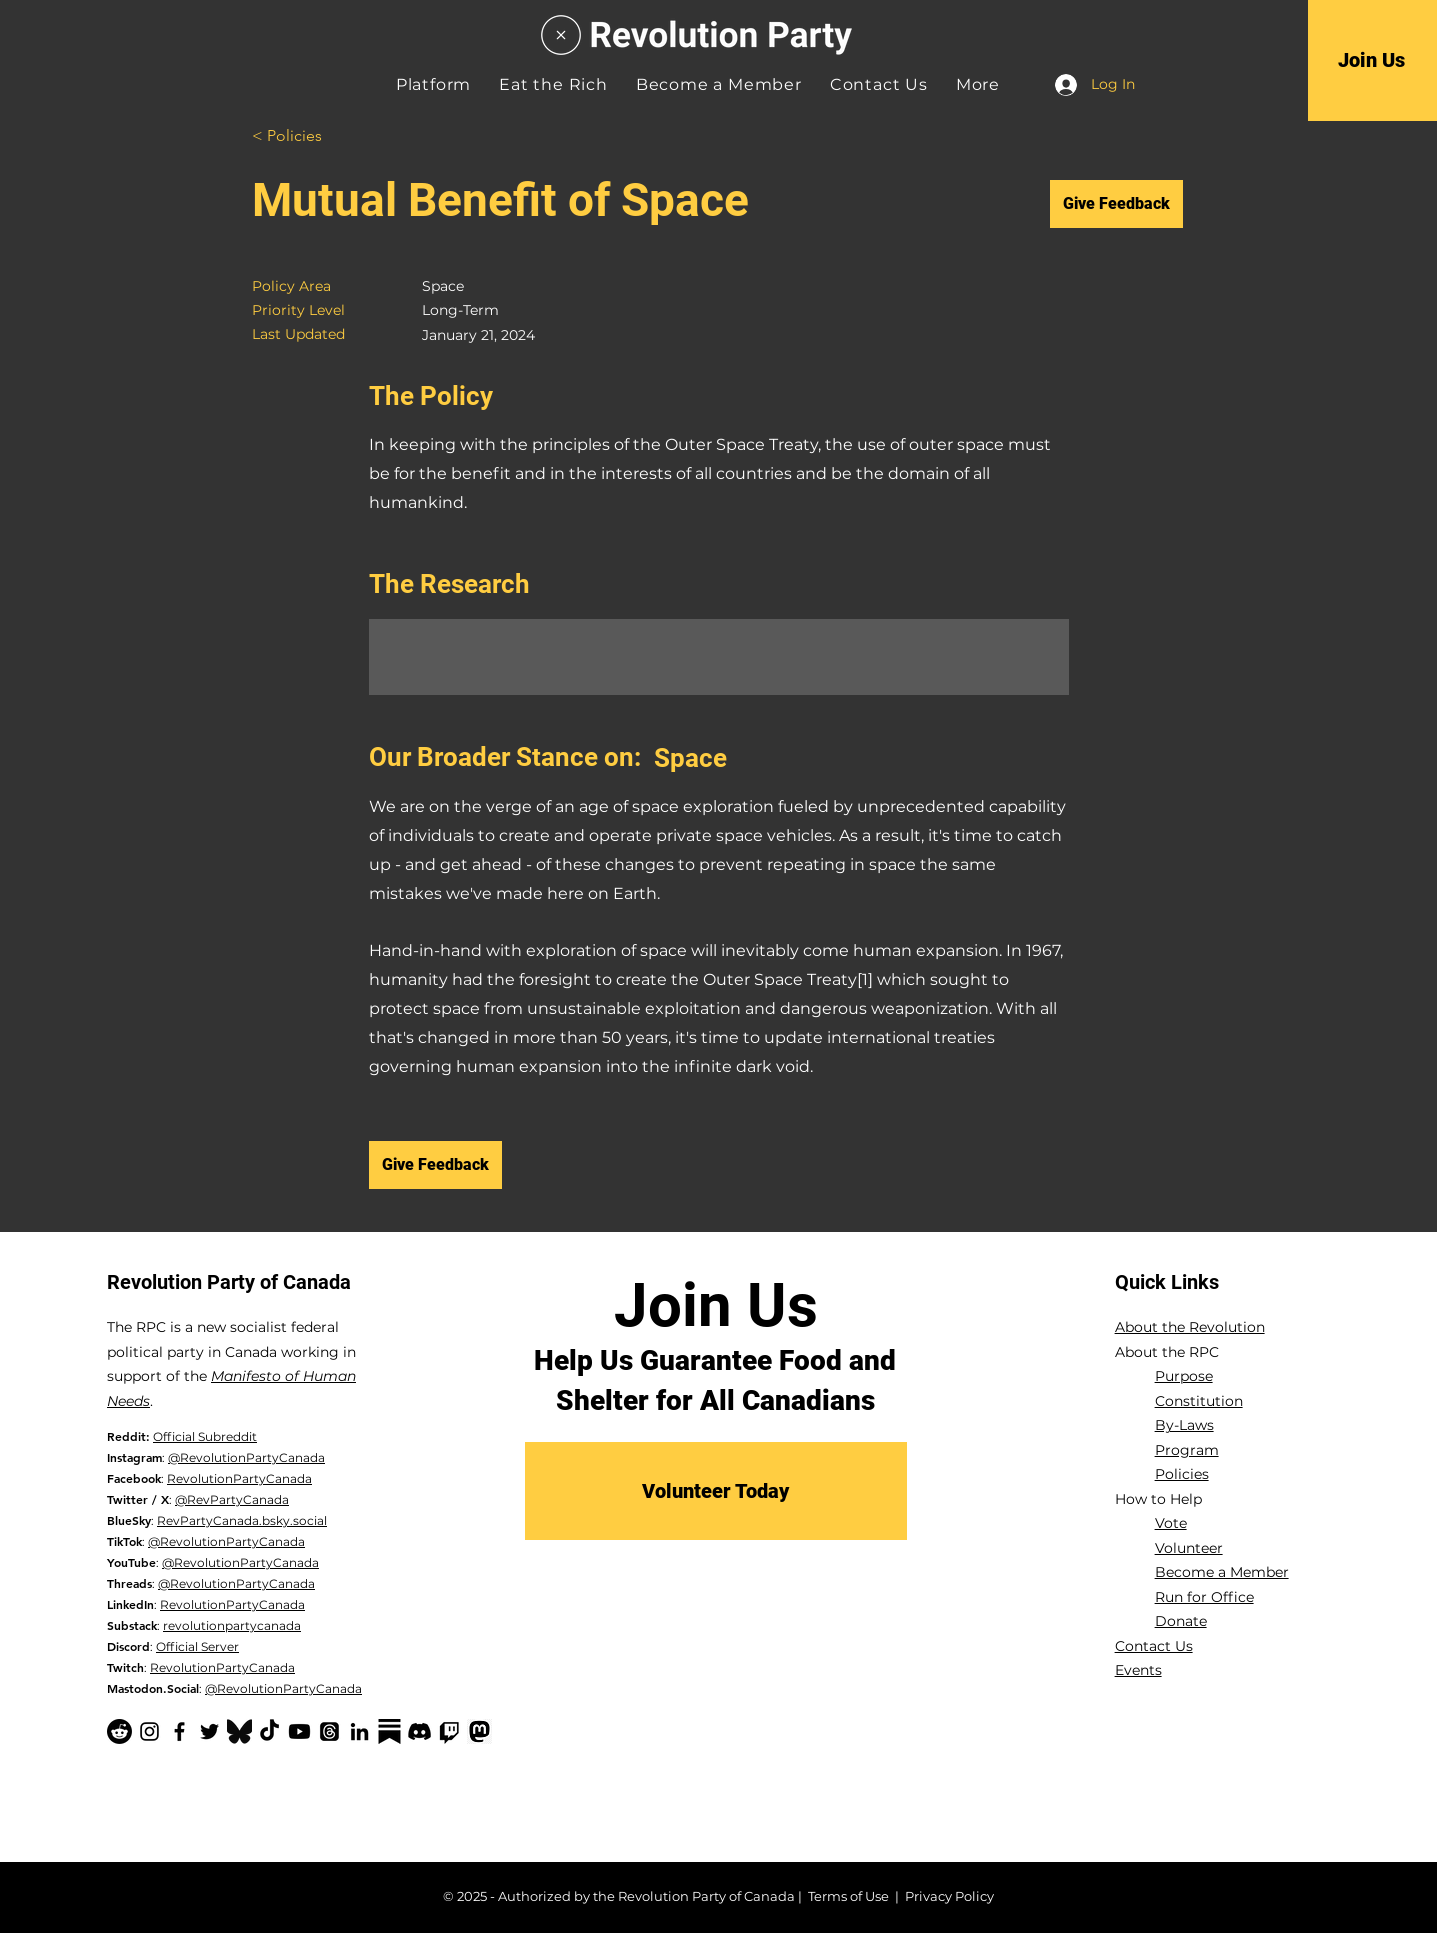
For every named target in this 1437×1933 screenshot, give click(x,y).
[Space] (861, 758)
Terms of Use (848, 1896)
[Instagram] (149, 1731)
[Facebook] (179, 1731)
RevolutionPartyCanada (239, 1478)
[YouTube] (299, 1731)
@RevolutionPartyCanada (246, 1457)
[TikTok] (269, 1731)
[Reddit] (119, 1731)
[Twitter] (209, 1731)
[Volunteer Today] (716, 1491)
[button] (978, 84)
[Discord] (419, 1731)
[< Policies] (323, 136)
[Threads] (329, 1731)
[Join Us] (1371, 60)
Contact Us (1154, 1646)
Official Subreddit (205, 1436)
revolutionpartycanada (232, 1625)
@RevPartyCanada (232, 1499)
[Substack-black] (389, 1731)
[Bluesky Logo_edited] (239, 1731)
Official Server (197, 1646)
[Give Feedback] (1116, 204)
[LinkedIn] (359, 1731)
